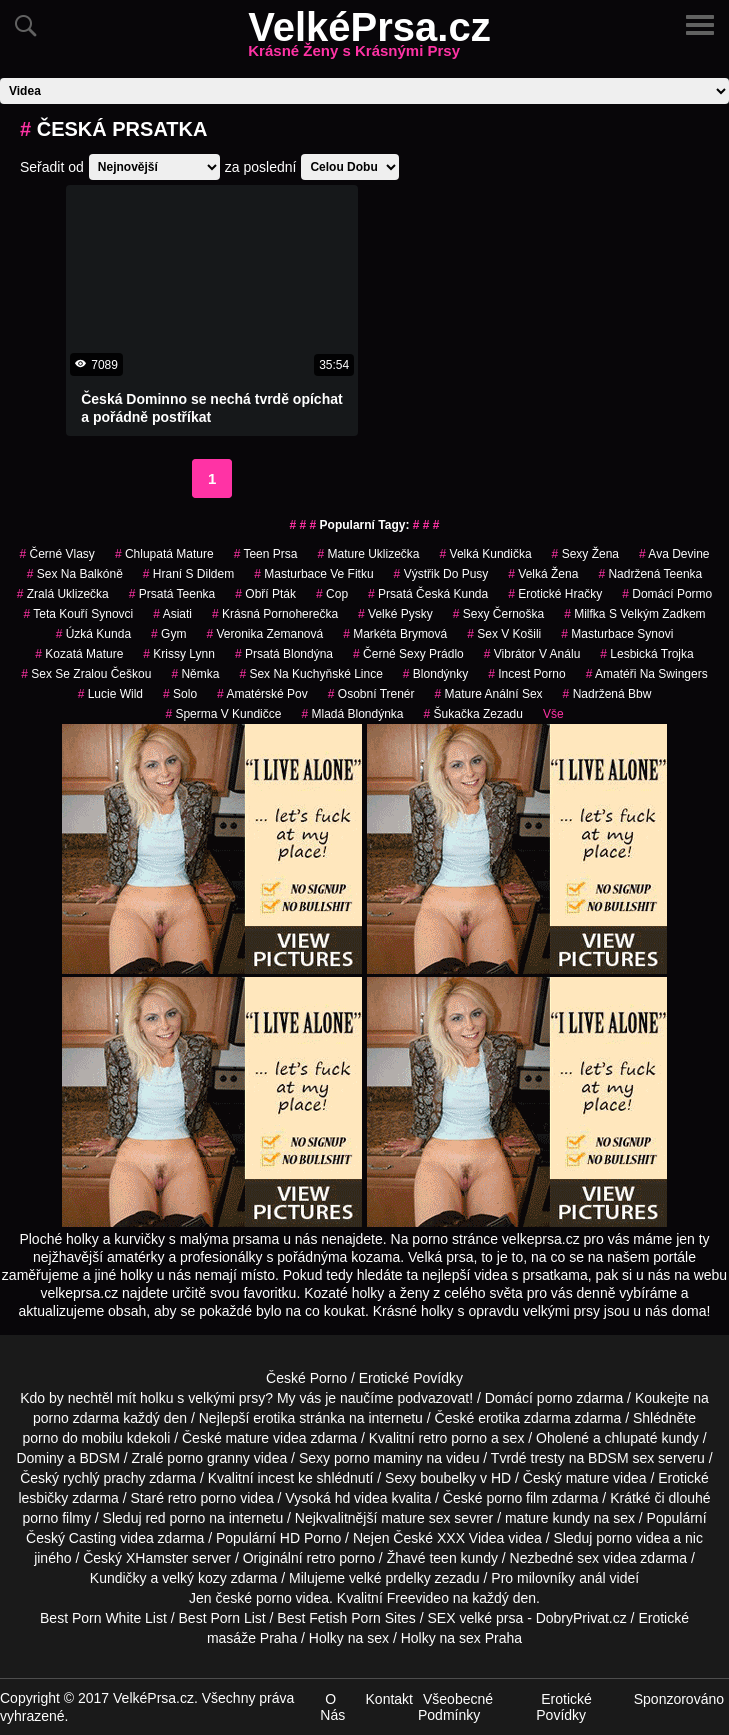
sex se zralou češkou (86, 674)
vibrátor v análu (532, 654)
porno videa (632, 1538)
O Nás (332, 1707)
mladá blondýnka (352, 714)
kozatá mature (79, 654)
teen (442, 1558)
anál (592, 1578)
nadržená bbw (607, 694)
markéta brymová (395, 634)
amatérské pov (262, 694)
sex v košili (504, 634)
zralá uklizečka (63, 594)
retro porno (453, 1438)
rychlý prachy (104, 1478)
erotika (274, 1418)
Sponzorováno (679, 1699)
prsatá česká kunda (428, 594)
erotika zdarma (524, 1418)
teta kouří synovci (78, 614)
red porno (175, 1518)
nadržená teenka (650, 574)
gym (168, 634)
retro (320, 1558)
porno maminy (378, 1458)
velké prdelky (390, 1578)
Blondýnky (435, 674)
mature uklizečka (368, 554)
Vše (553, 714)
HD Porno (310, 1538)
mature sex (415, 1518)
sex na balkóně (75, 574)
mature (248, 1438)
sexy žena (585, 554)
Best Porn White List (103, 1618)
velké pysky (395, 614)
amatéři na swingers (647, 674)
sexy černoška (498, 614)
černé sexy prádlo (408, 654)
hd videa (361, 1498)
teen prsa (266, 554)
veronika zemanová (264, 634)
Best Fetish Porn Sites (346, 1618)
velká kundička (486, 554)
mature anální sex (489, 694)
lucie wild (110, 694)
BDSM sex (621, 1458)
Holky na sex (349, 1638)
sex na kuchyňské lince (310, 674)
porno (555, 1398)
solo (180, 694)
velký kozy (194, 1578)
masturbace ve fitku (313, 574)
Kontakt (389, 1699)
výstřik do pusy (441, 574)
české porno (253, 1598)
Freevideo (418, 1598)
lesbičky (43, 1498)
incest (275, 1478)
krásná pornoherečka (275, 614)
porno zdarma (76, 1418)
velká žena (543, 574)
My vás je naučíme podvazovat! (375, 1398)
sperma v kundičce (223, 714)
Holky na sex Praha (461, 1638)
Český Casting (71, 1538)
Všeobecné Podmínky (455, 1707)
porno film (516, 1498)
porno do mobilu (72, 1438)
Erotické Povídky (411, 1378)
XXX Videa (470, 1538)
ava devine (674, 554)
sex (588, 1558)
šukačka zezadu (473, 714)
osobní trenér (371, 694)
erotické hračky (555, 594)
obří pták (265, 594)
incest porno (526, 674)
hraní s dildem (188, 574)
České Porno (306, 1378)
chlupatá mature (164, 554)
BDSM (99, 1458)
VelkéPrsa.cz (369, 39)
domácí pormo (667, 594)
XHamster (157, 1558)
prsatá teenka (172, 594)
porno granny (208, 1458)
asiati (172, 614)
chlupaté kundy (652, 1438)
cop (332, 594)
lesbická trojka (646, 654)
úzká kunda (93, 634)
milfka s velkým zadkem (634, 614)
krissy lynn (179, 654)
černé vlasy (56, 554)
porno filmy (56, 1518)
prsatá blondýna (284, 654)
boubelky (448, 1478)
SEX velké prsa (476, 1618)
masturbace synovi (617, 634)
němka (195, 674)
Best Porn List (222, 1618)
